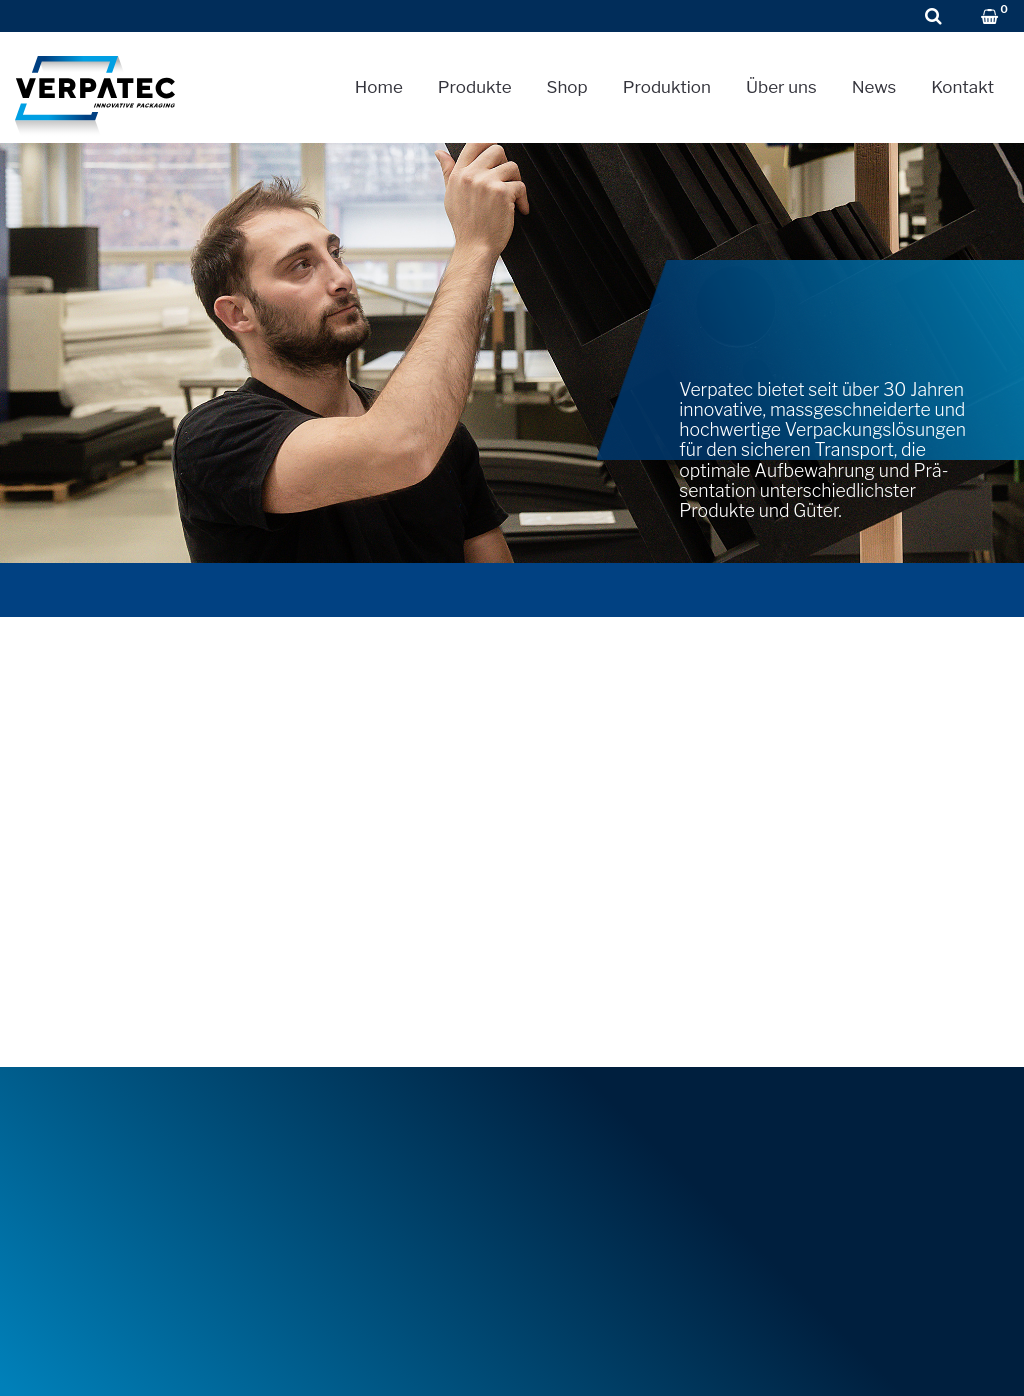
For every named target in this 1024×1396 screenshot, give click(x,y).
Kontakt (962, 87)
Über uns (781, 87)
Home (379, 87)
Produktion (667, 87)
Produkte (475, 87)
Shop (567, 87)
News (874, 87)
